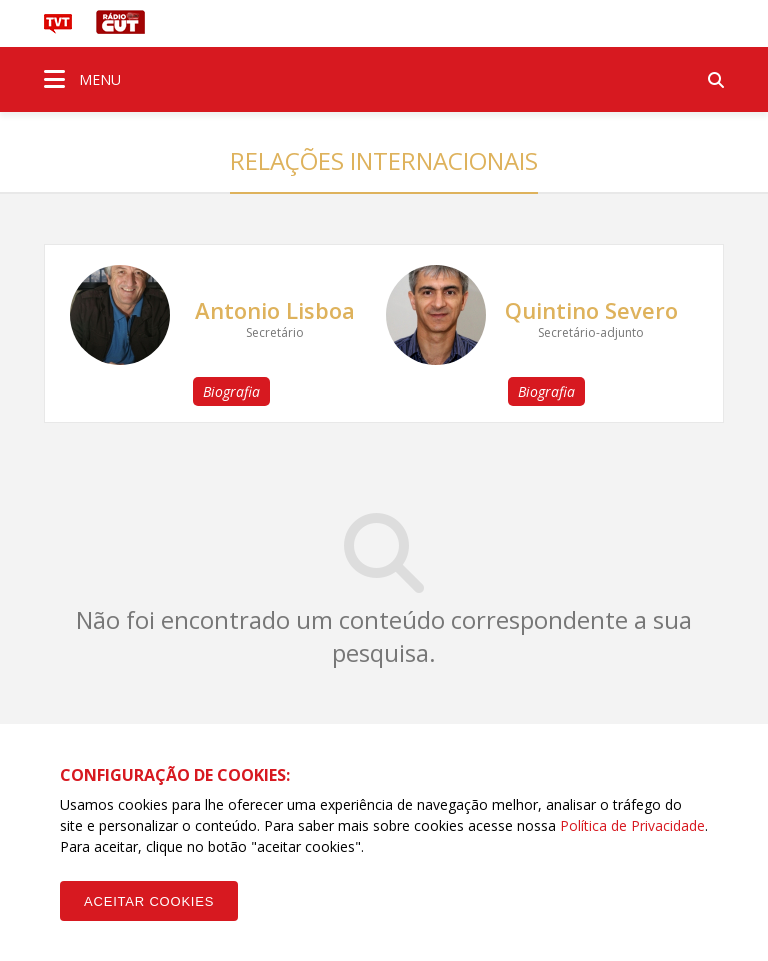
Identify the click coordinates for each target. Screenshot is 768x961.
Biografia (231, 391)
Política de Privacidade (632, 825)
